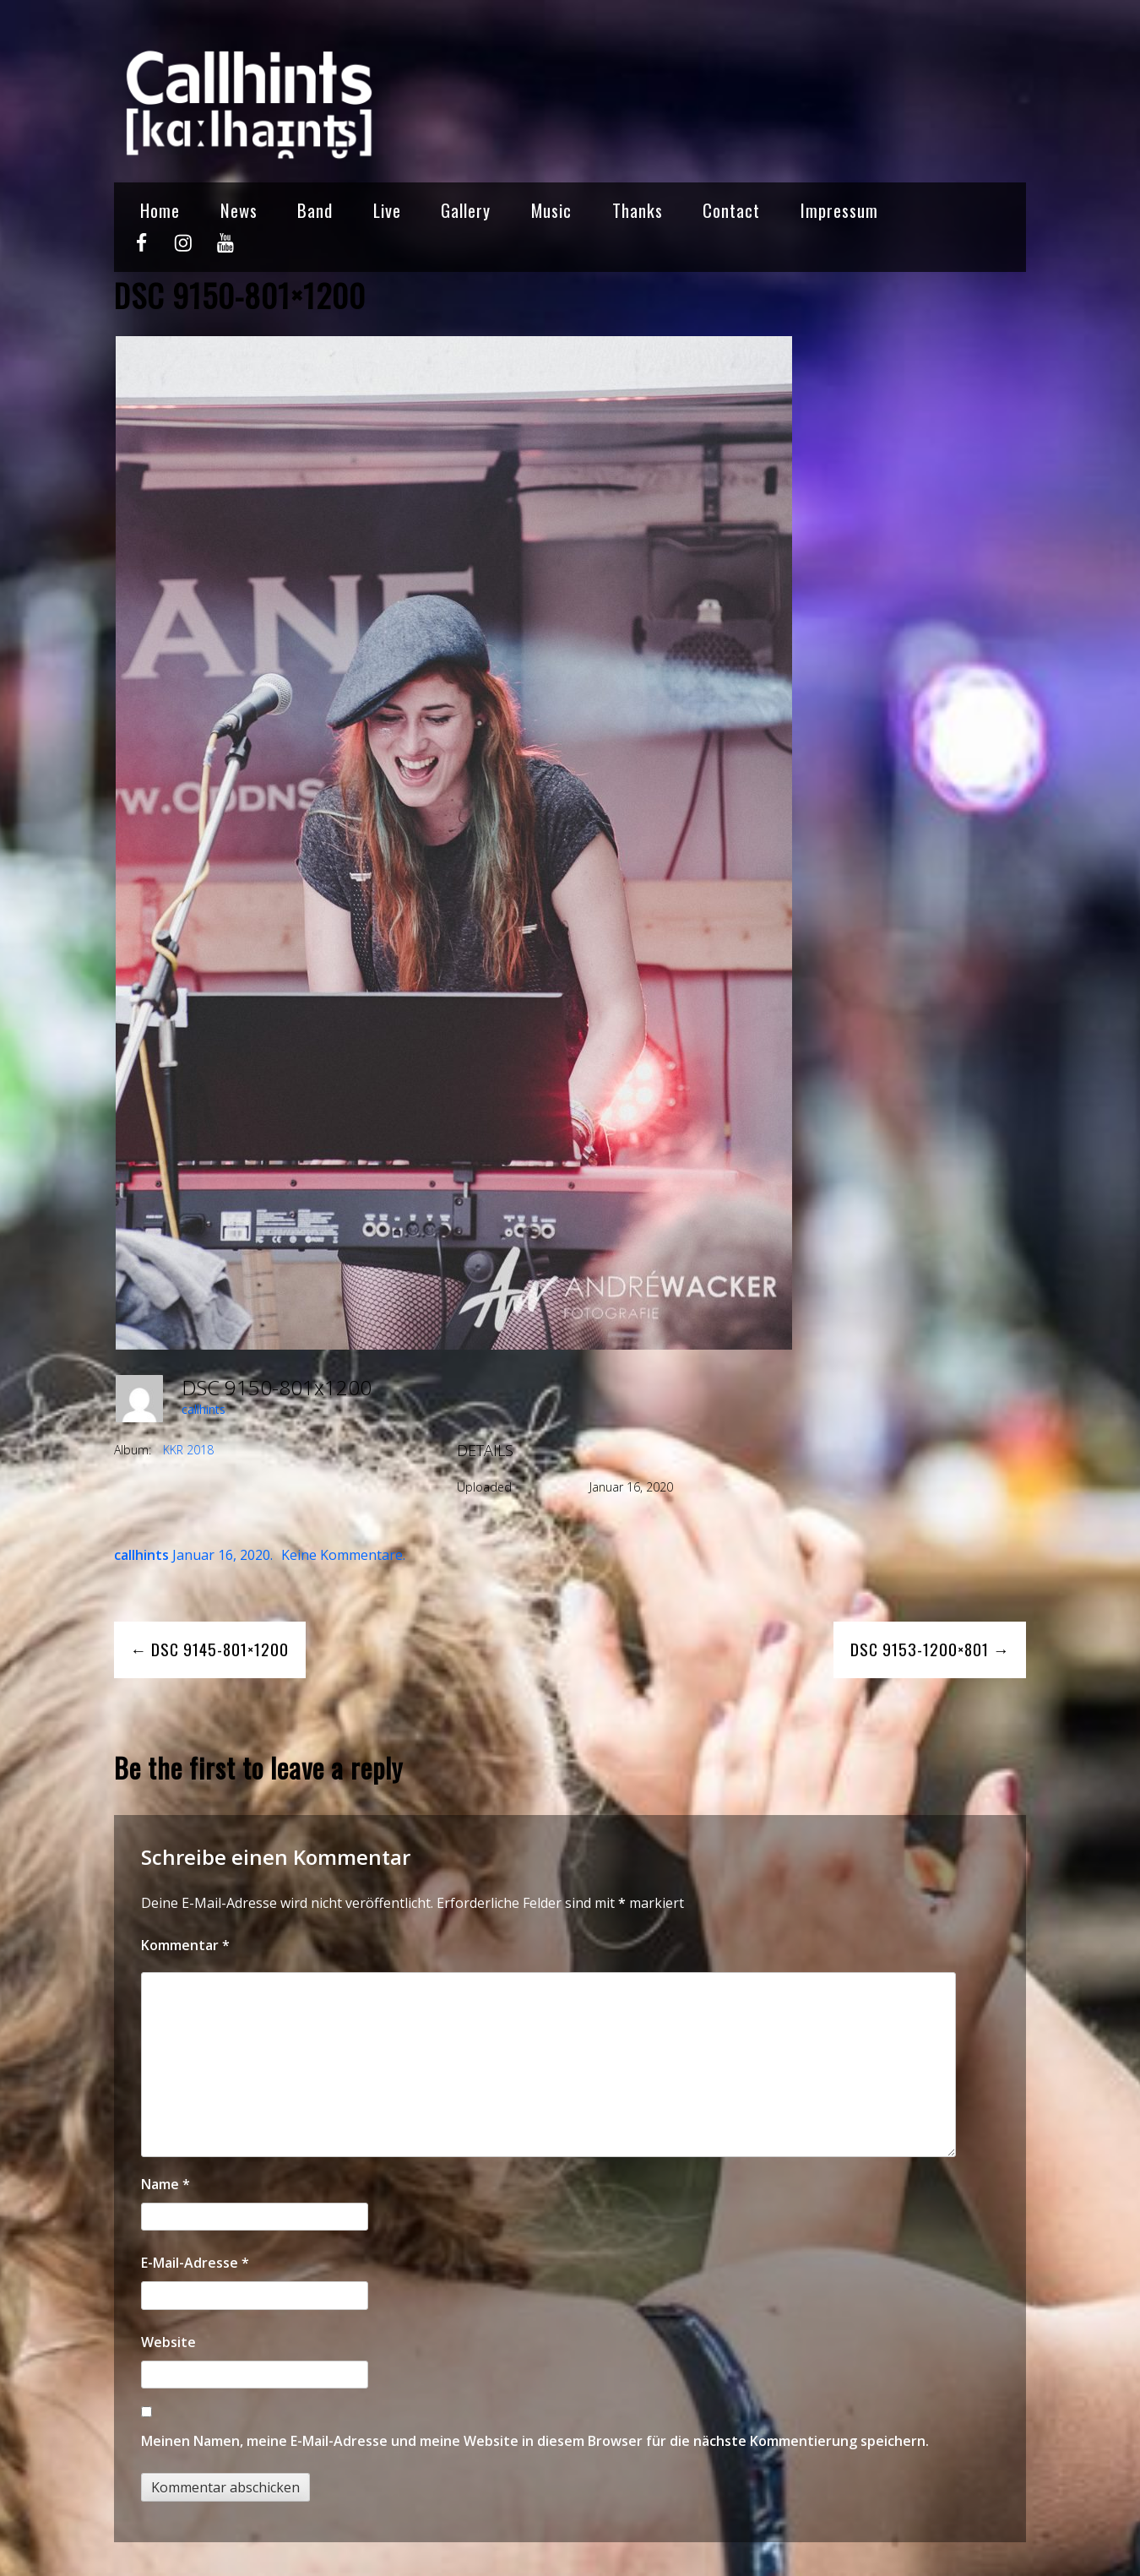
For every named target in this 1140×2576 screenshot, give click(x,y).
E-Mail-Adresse (195, 2262)
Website (168, 2342)
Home (160, 210)
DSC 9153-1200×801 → (930, 1649)
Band (315, 210)
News (239, 210)
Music (551, 210)
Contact (731, 210)
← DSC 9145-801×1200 (209, 1649)
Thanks (637, 210)
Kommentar (185, 1945)
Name (165, 2184)
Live (387, 210)
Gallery (466, 210)
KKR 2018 (188, 1450)
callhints (203, 1409)
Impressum (839, 210)
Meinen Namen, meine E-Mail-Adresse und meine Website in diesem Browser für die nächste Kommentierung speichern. (535, 2441)
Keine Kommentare (342, 1555)
